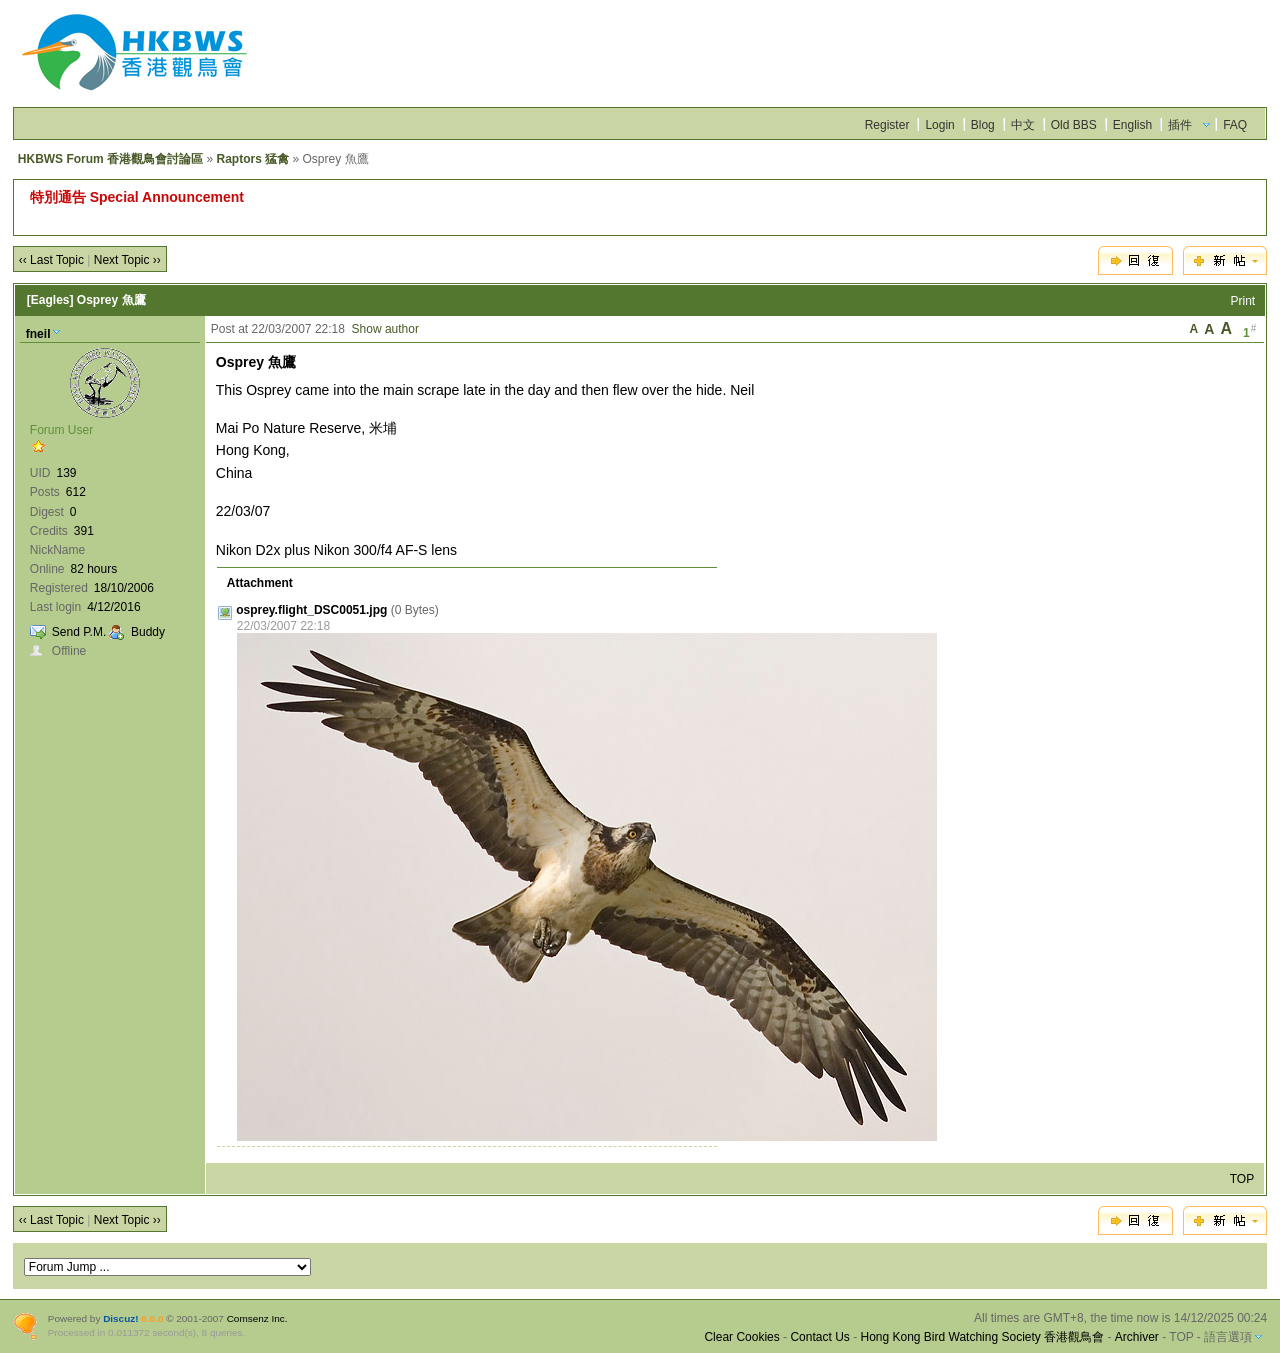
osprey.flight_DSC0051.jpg (311, 610)
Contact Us (819, 1337)
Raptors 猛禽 (252, 159)
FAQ (1235, 125)
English (1132, 125)
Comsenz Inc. (257, 1318)
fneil (38, 334)
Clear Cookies (741, 1337)
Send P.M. (79, 632)
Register (887, 125)
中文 (1023, 125)
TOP (1242, 1179)
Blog (983, 125)
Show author (385, 329)
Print (1243, 301)
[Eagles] (50, 300)
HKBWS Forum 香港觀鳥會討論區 (110, 159)
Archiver (1137, 1337)
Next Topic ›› (127, 260)
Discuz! (120, 1318)
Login (939, 125)
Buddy (148, 632)
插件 (1180, 125)
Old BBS (1074, 125)
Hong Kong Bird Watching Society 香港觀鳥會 (982, 1337)
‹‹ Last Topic (51, 260)
